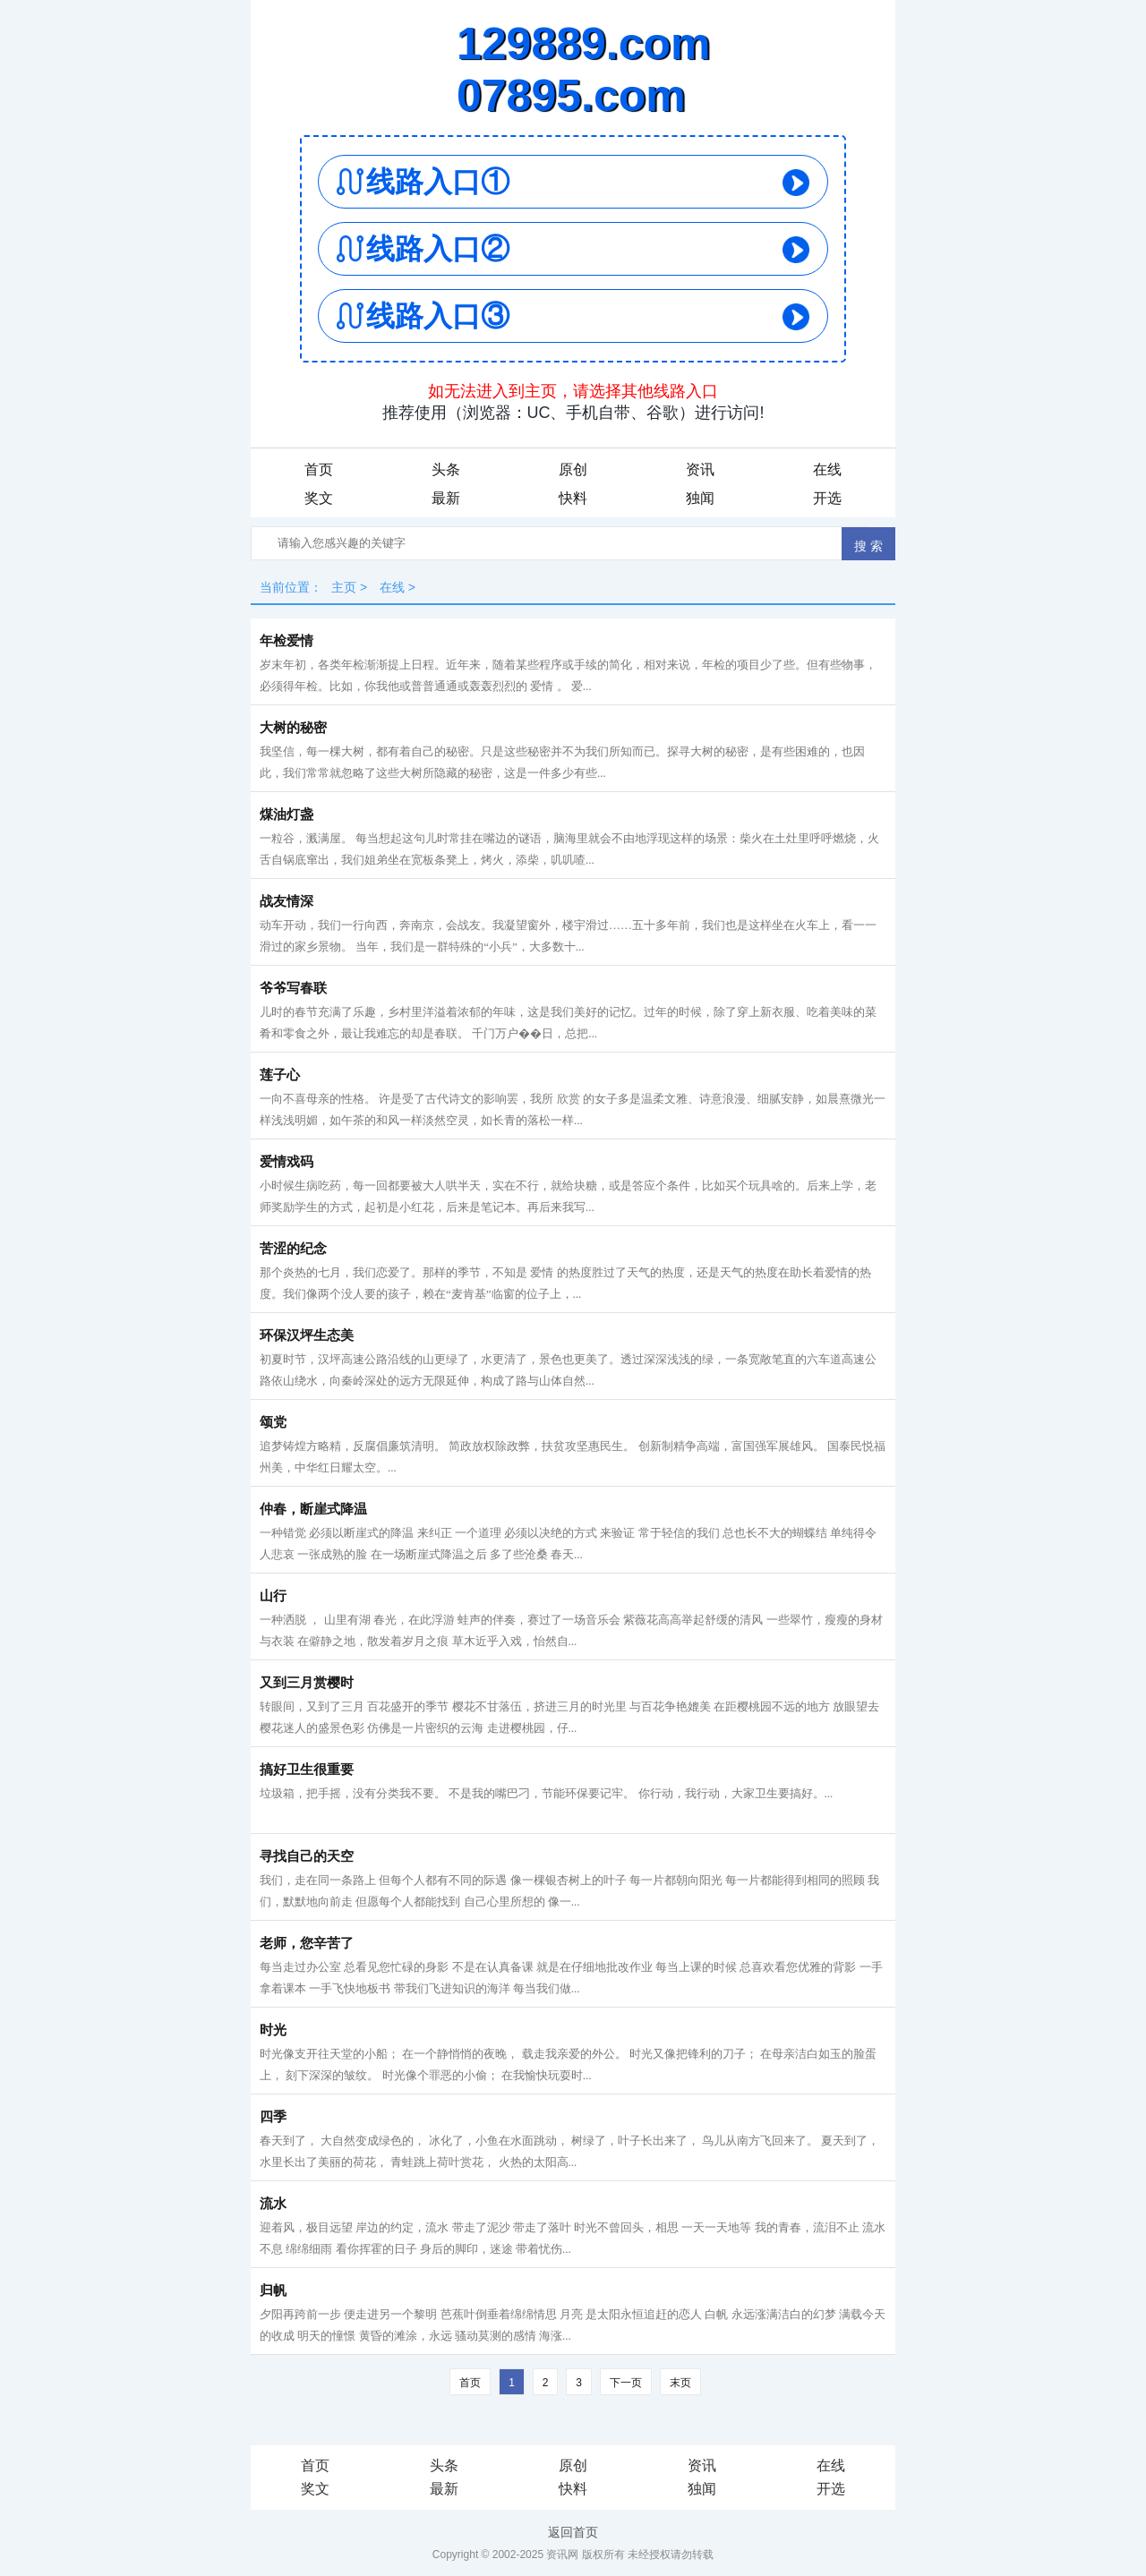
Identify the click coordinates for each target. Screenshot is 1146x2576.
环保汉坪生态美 (307, 1335)
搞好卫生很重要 (307, 1769)
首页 (318, 469)
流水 (273, 2203)
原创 (573, 469)
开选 (827, 498)
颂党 (273, 1422)
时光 (273, 2030)
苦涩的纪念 (293, 1248)
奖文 (318, 498)
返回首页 (573, 2532)
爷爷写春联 (293, 988)
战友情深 (286, 901)
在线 (827, 469)
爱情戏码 (286, 1162)
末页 (680, 2382)
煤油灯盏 (286, 814)
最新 (446, 498)
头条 (446, 469)
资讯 (700, 469)
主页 (343, 587)
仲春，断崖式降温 (313, 1509)
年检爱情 (286, 641)
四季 (273, 2117)
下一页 (626, 2382)
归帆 (273, 2290)
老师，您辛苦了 (307, 1943)
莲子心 (280, 1075)
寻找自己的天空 (307, 1856)
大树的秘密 (293, 728)
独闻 (700, 498)
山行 (273, 1596)
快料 (573, 498)
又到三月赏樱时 (307, 1683)
